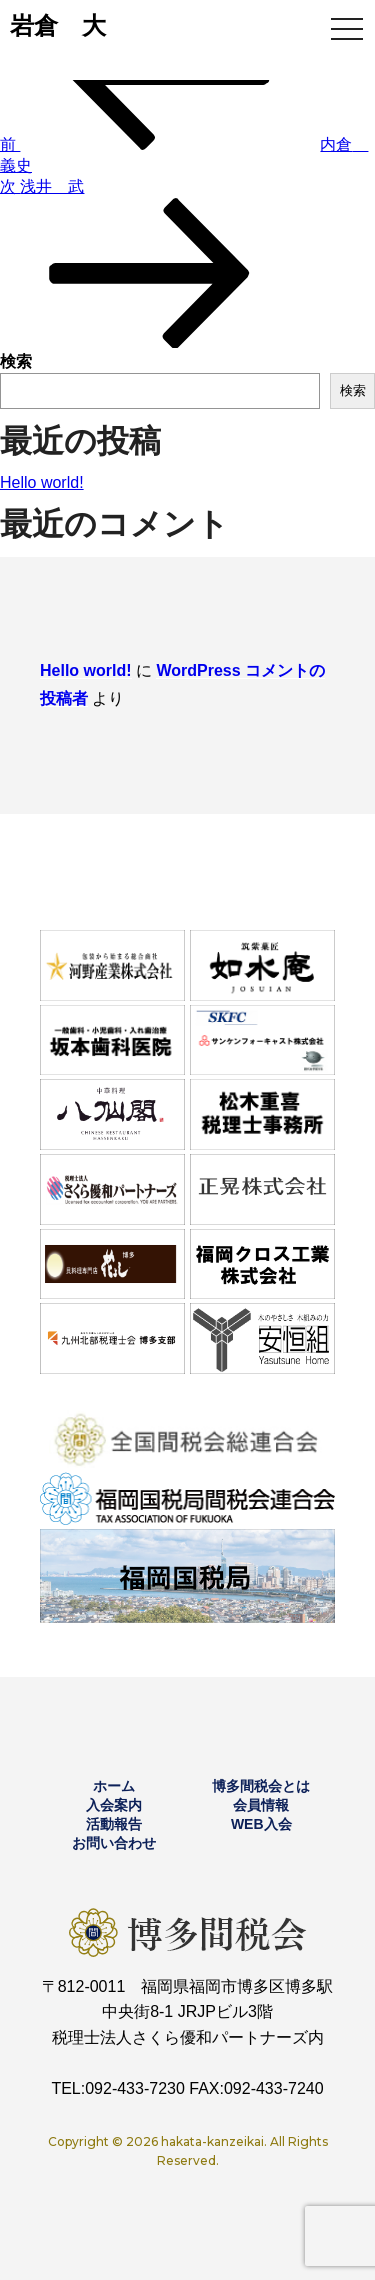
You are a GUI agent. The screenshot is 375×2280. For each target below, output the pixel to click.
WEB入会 (261, 1824)
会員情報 (261, 1805)
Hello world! (42, 482)
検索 (16, 361)
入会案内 (114, 1805)
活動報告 (114, 1824)
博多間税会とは (261, 1786)
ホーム (114, 1786)
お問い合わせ (114, 1843)
